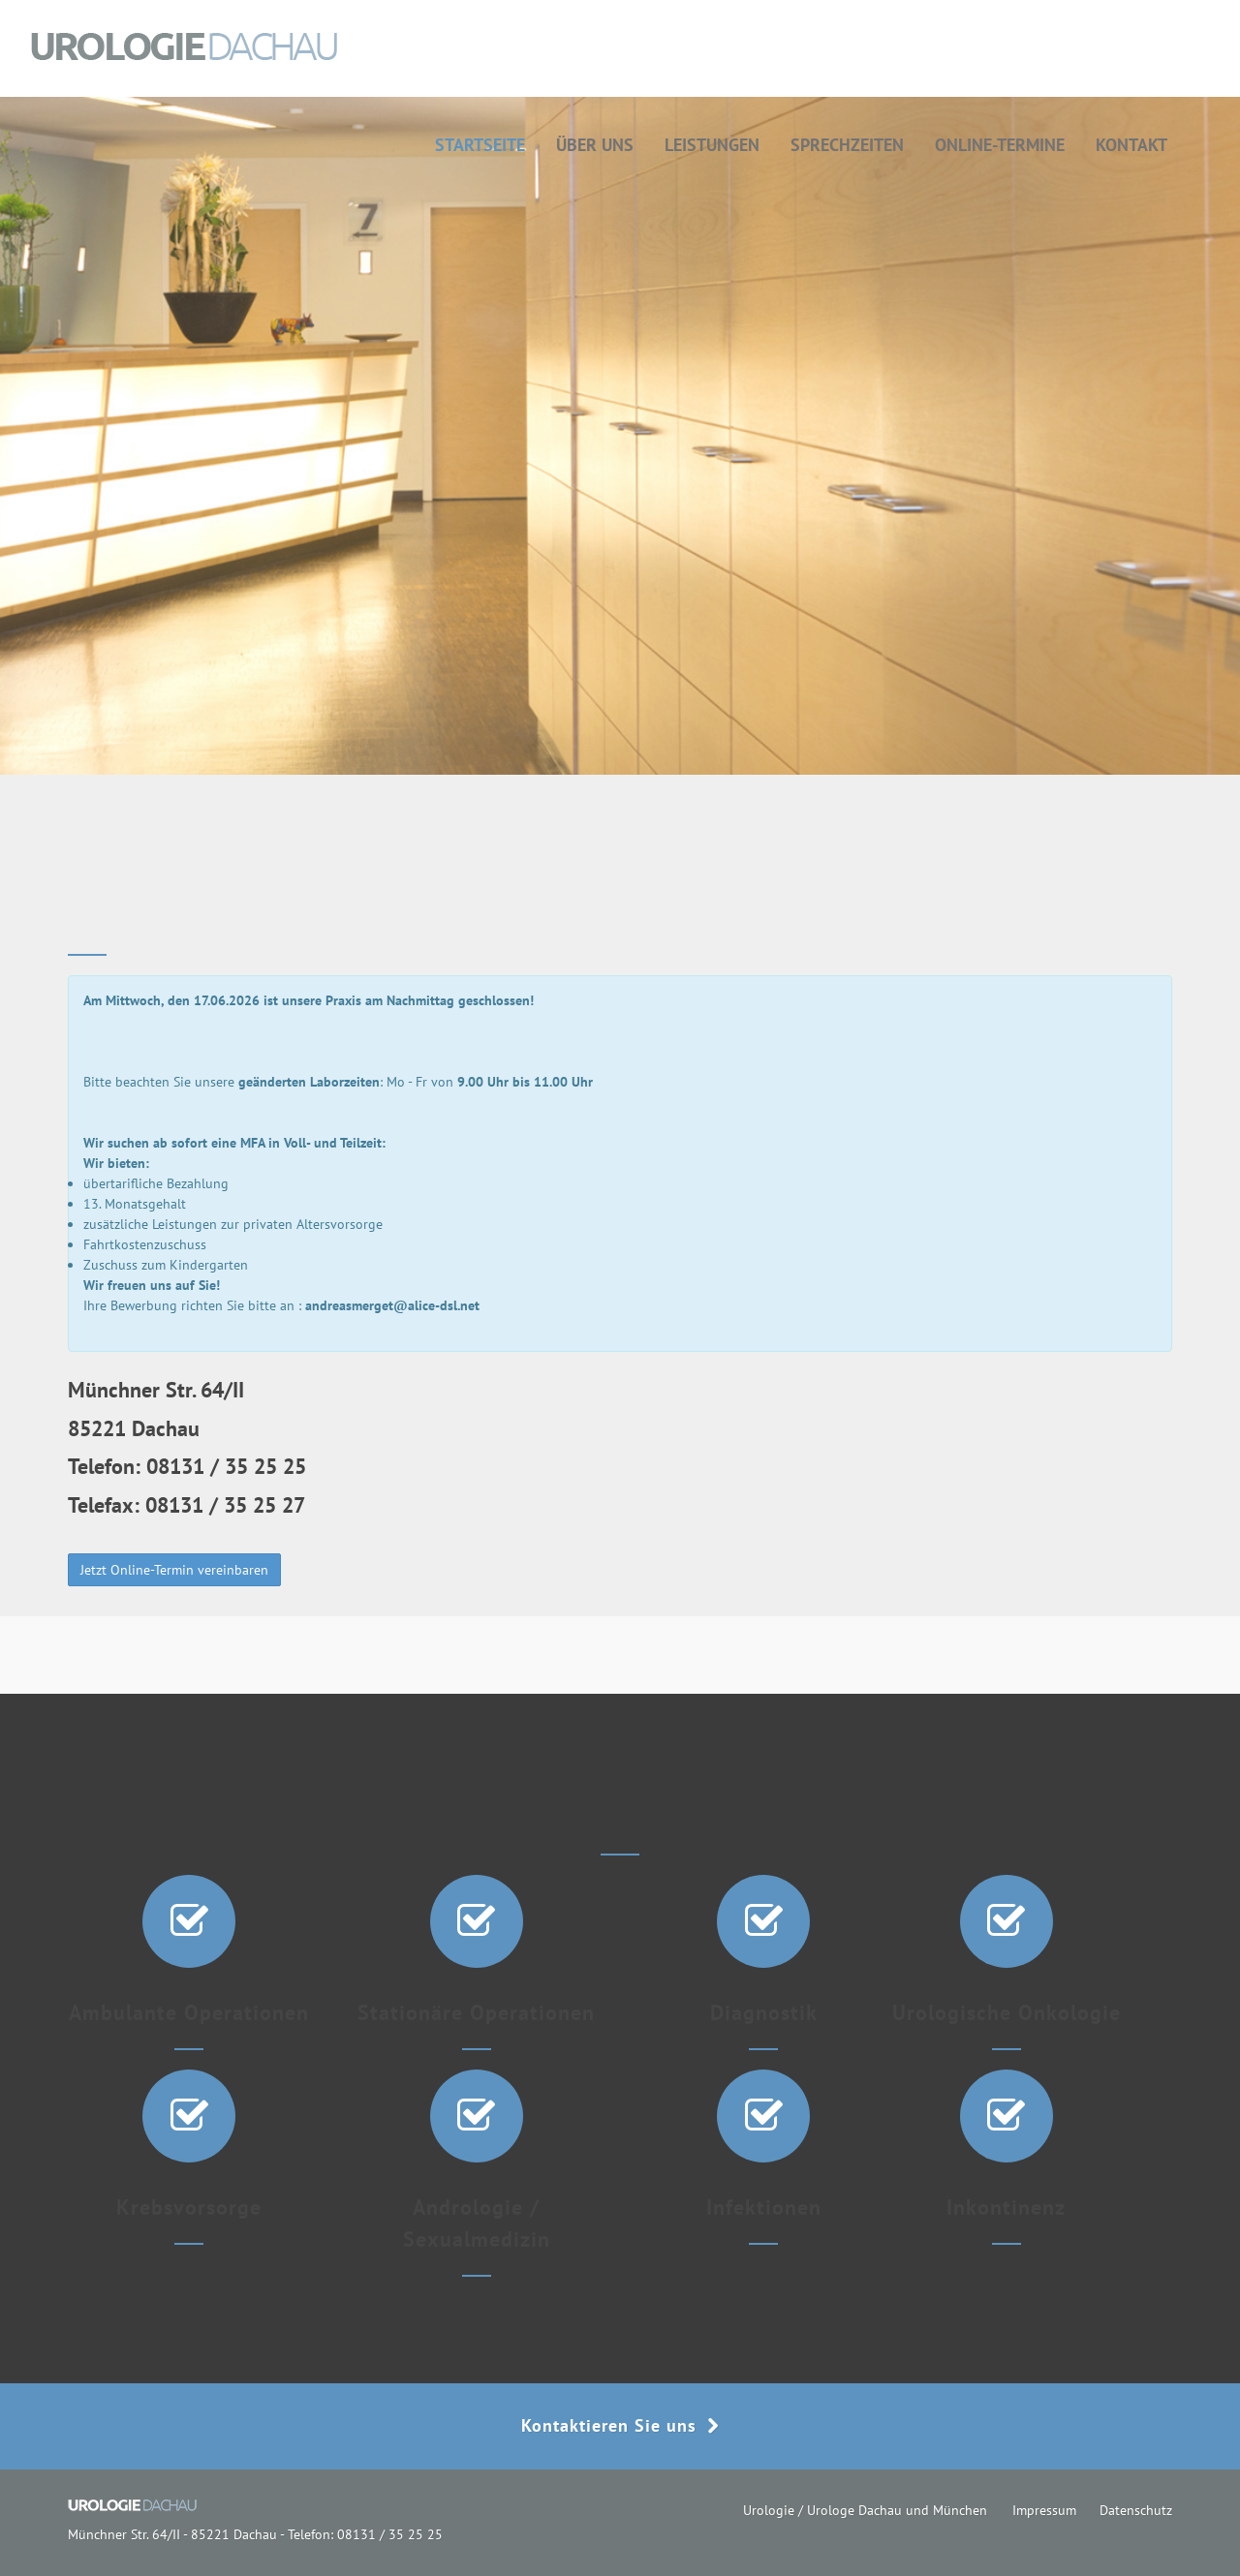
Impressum (1044, 2510)
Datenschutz (1136, 2510)
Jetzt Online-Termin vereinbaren (174, 1570)
